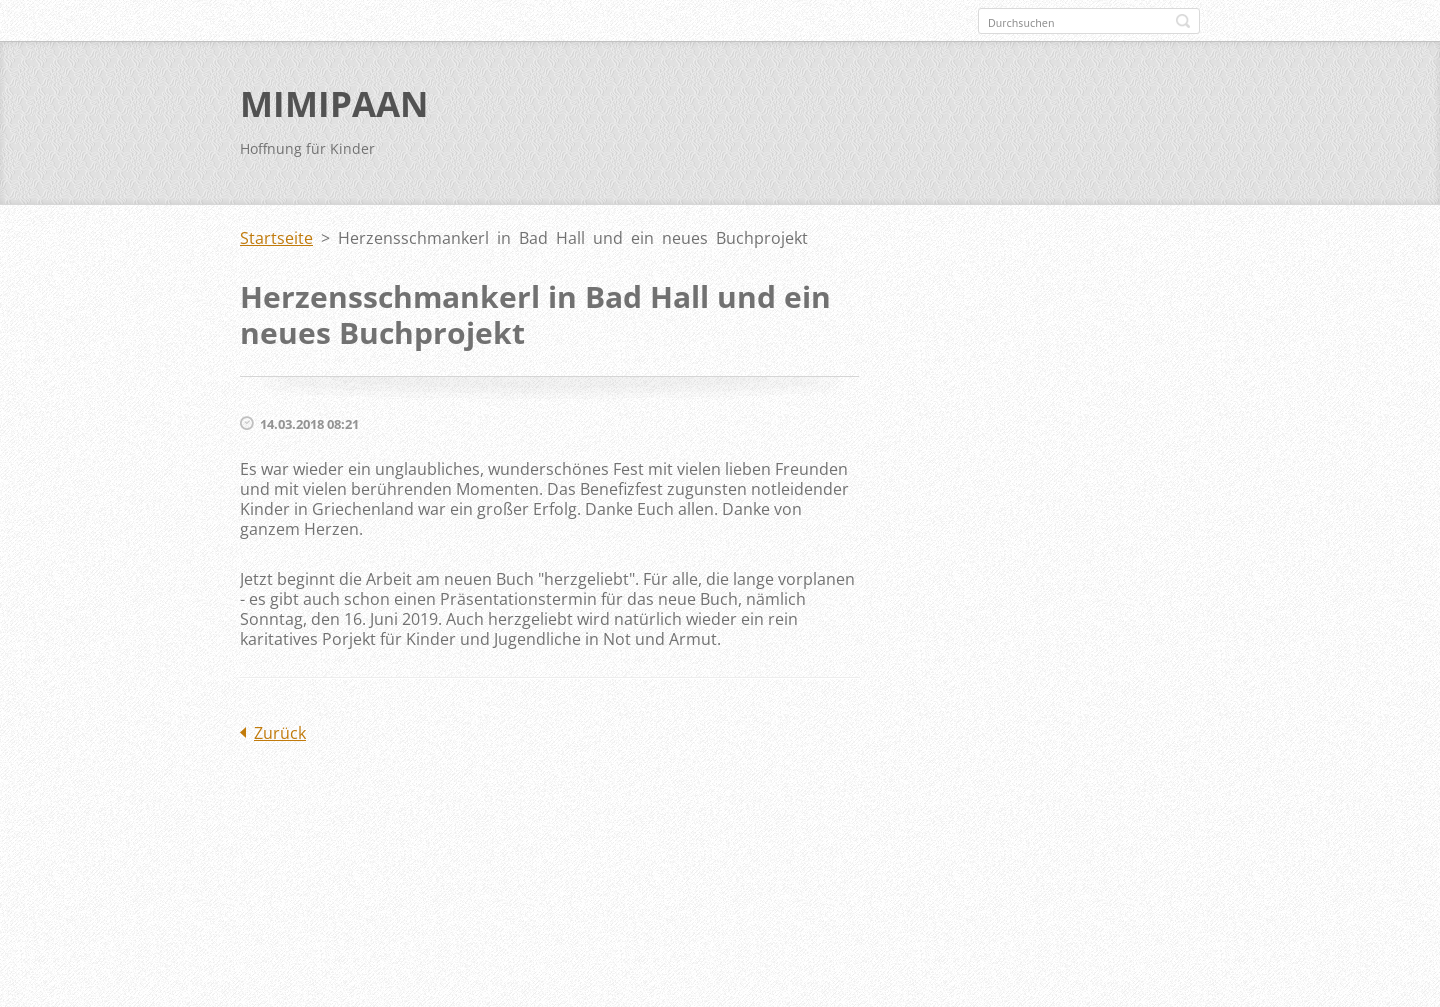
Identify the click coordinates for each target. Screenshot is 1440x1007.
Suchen (1183, 21)
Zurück (280, 733)
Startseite (276, 238)
